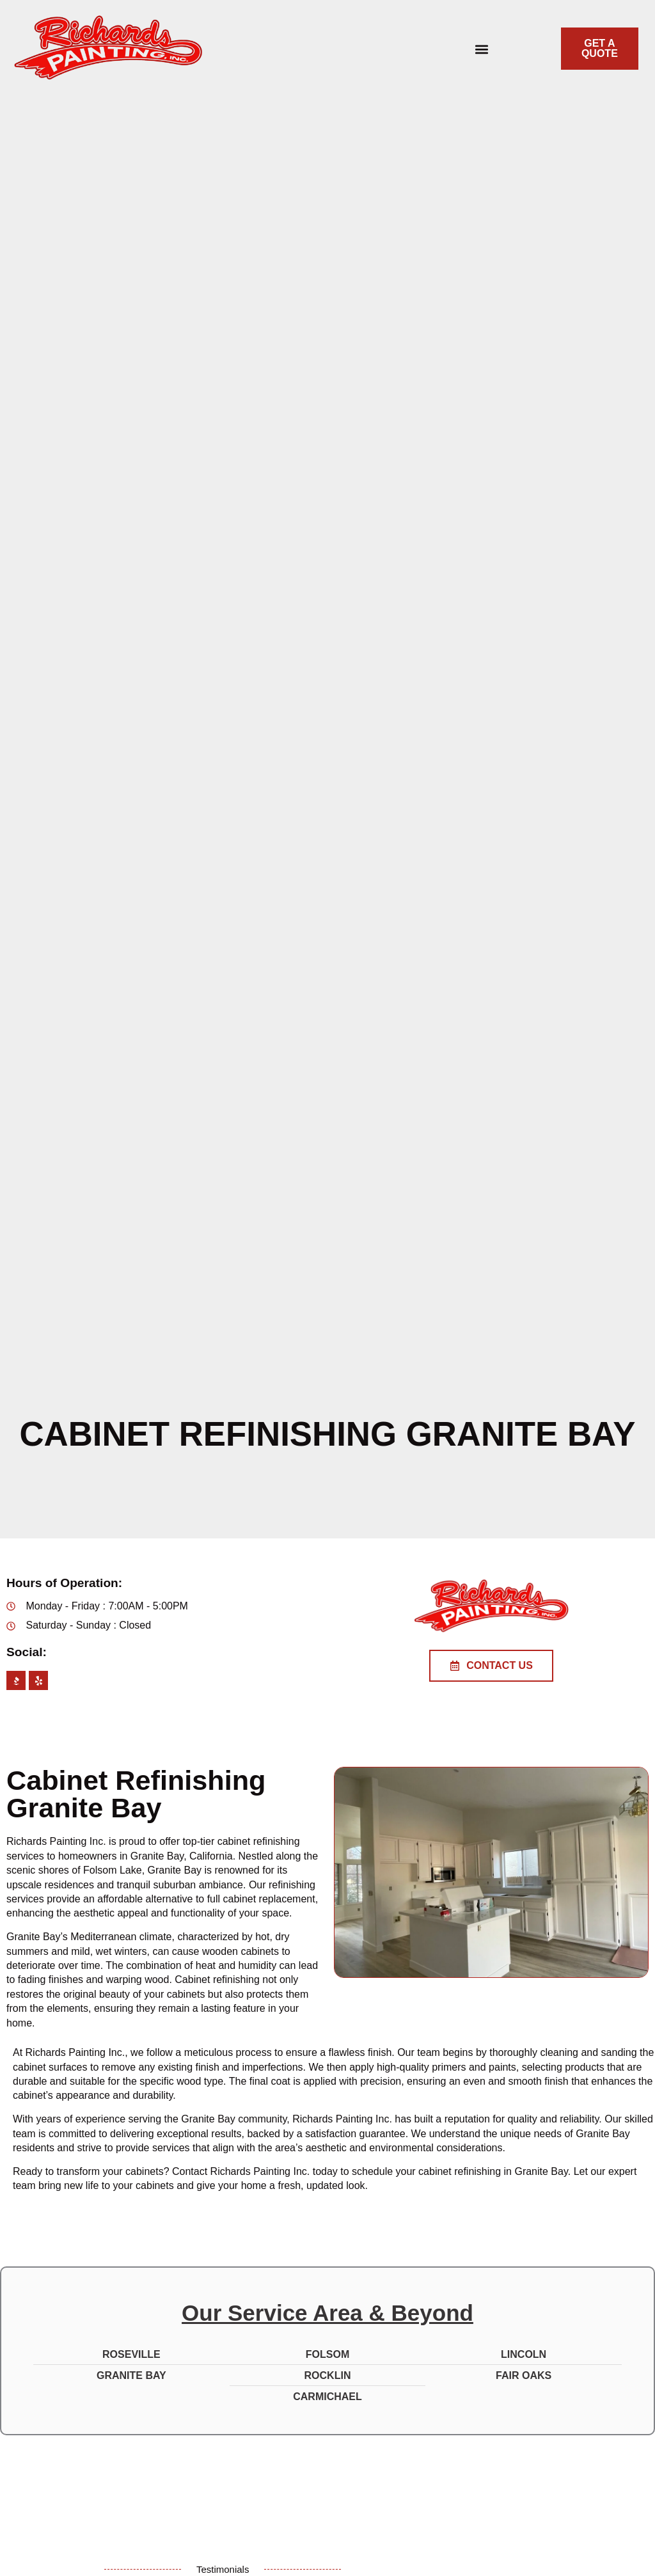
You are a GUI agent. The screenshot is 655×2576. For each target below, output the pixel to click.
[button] (481, 48)
